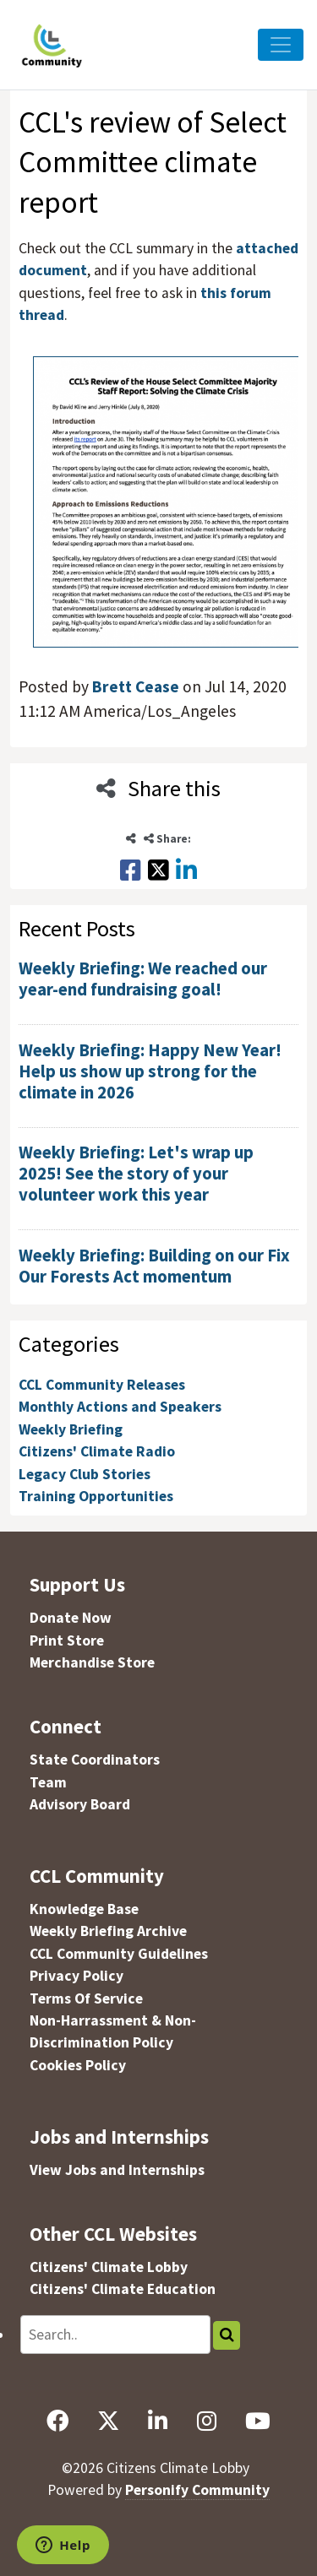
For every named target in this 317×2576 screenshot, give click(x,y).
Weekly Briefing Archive (108, 1931)
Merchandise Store (92, 1662)
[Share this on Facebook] (130, 870)
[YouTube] (258, 2421)
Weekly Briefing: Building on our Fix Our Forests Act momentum (154, 1266)
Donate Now (71, 1617)
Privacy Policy (76, 1975)
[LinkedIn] (158, 2421)
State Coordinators (95, 1759)
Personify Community (197, 2490)
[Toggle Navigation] (280, 45)
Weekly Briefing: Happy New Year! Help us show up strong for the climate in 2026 (150, 1071)
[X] (109, 2421)
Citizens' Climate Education (123, 2289)
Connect (65, 1726)
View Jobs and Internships (117, 2170)
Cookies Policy (78, 2065)
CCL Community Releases (102, 1384)
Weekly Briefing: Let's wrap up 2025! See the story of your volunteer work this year (136, 1174)
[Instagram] (206, 2421)
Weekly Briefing (71, 1429)
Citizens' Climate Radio (97, 1451)
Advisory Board (80, 1804)
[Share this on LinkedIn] (186, 870)
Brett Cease (135, 686)
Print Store (67, 1640)
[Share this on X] (158, 870)
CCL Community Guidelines (119, 1953)
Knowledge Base (84, 1909)
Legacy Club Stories (84, 1474)
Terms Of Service (86, 1998)
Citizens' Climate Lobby (109, 2267)
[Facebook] (57, 2421)
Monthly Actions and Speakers (120, 1406)
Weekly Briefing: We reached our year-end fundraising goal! (143, 979)
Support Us (77, 1584)
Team (48, 1782)
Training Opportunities (96, 1496)
